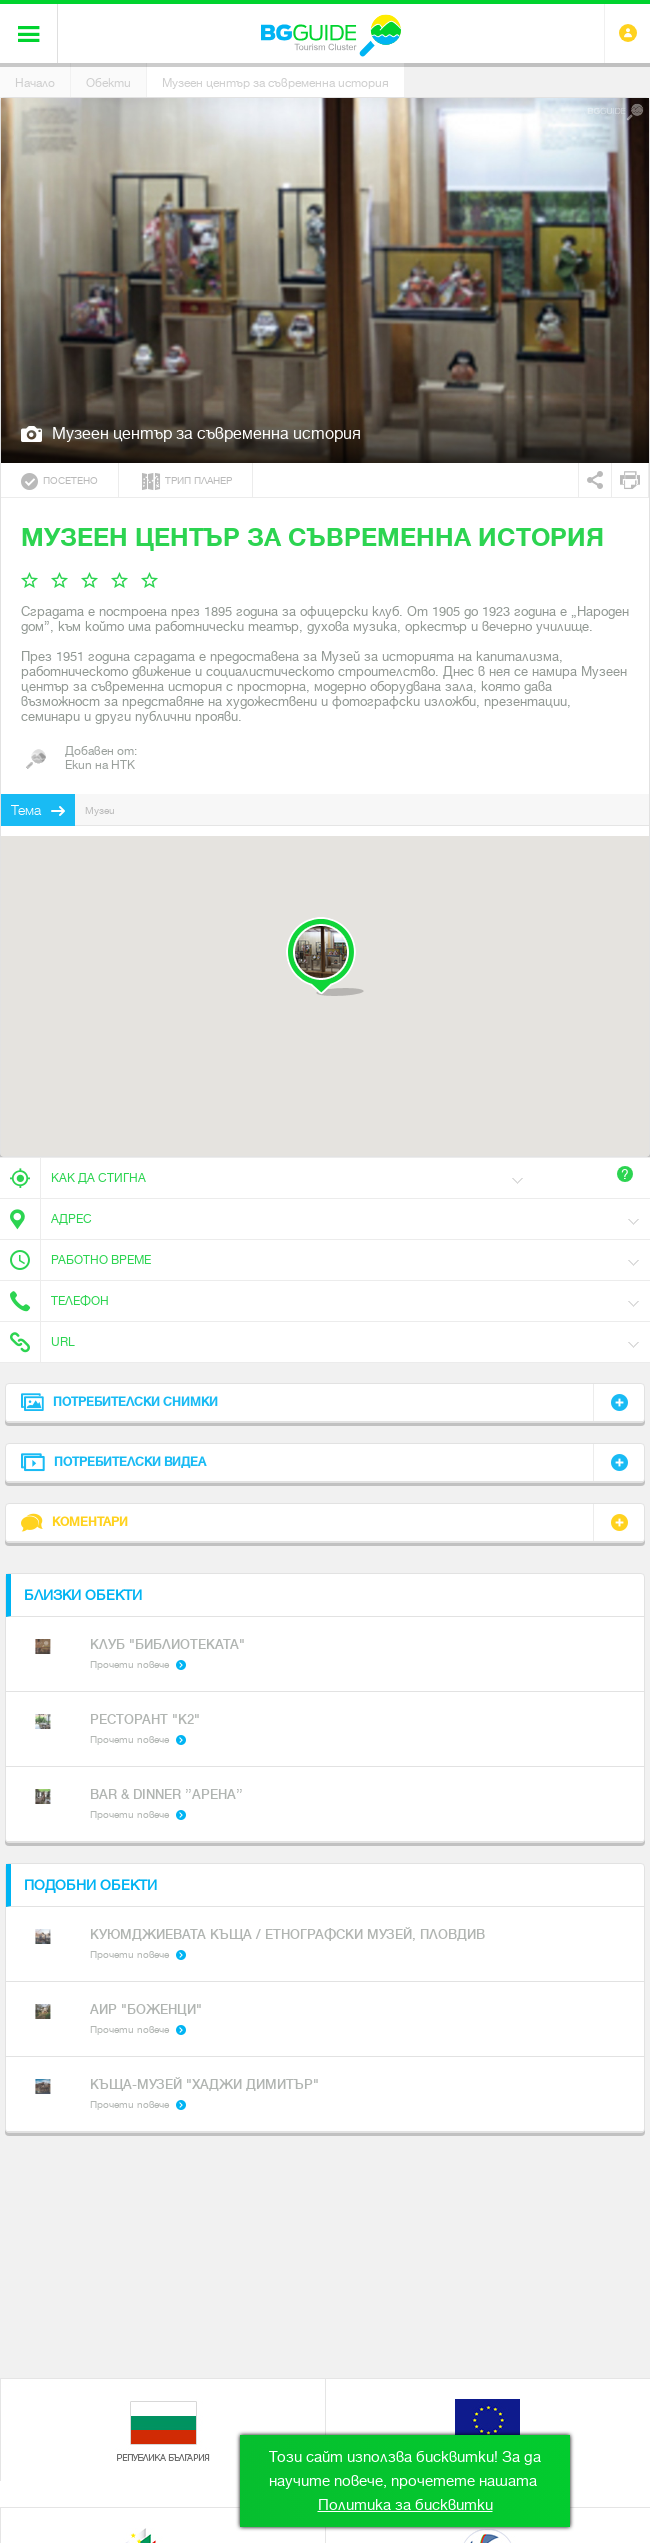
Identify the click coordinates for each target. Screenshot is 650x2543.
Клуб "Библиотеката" (167, 1644)
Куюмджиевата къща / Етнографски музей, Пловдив (287, 1934)
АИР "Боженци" (146, 2009)
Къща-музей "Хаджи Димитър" (204, 2084)
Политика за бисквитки (405, 2505)
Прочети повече (129, 1664)
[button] (324, 956)
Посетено (59, 481)
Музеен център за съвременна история (275, 83)
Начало (35, 83)
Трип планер (187, 481)
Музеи (100, 810)
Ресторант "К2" (145, 1719)
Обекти (108, 83)
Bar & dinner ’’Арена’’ (166, 1794)
